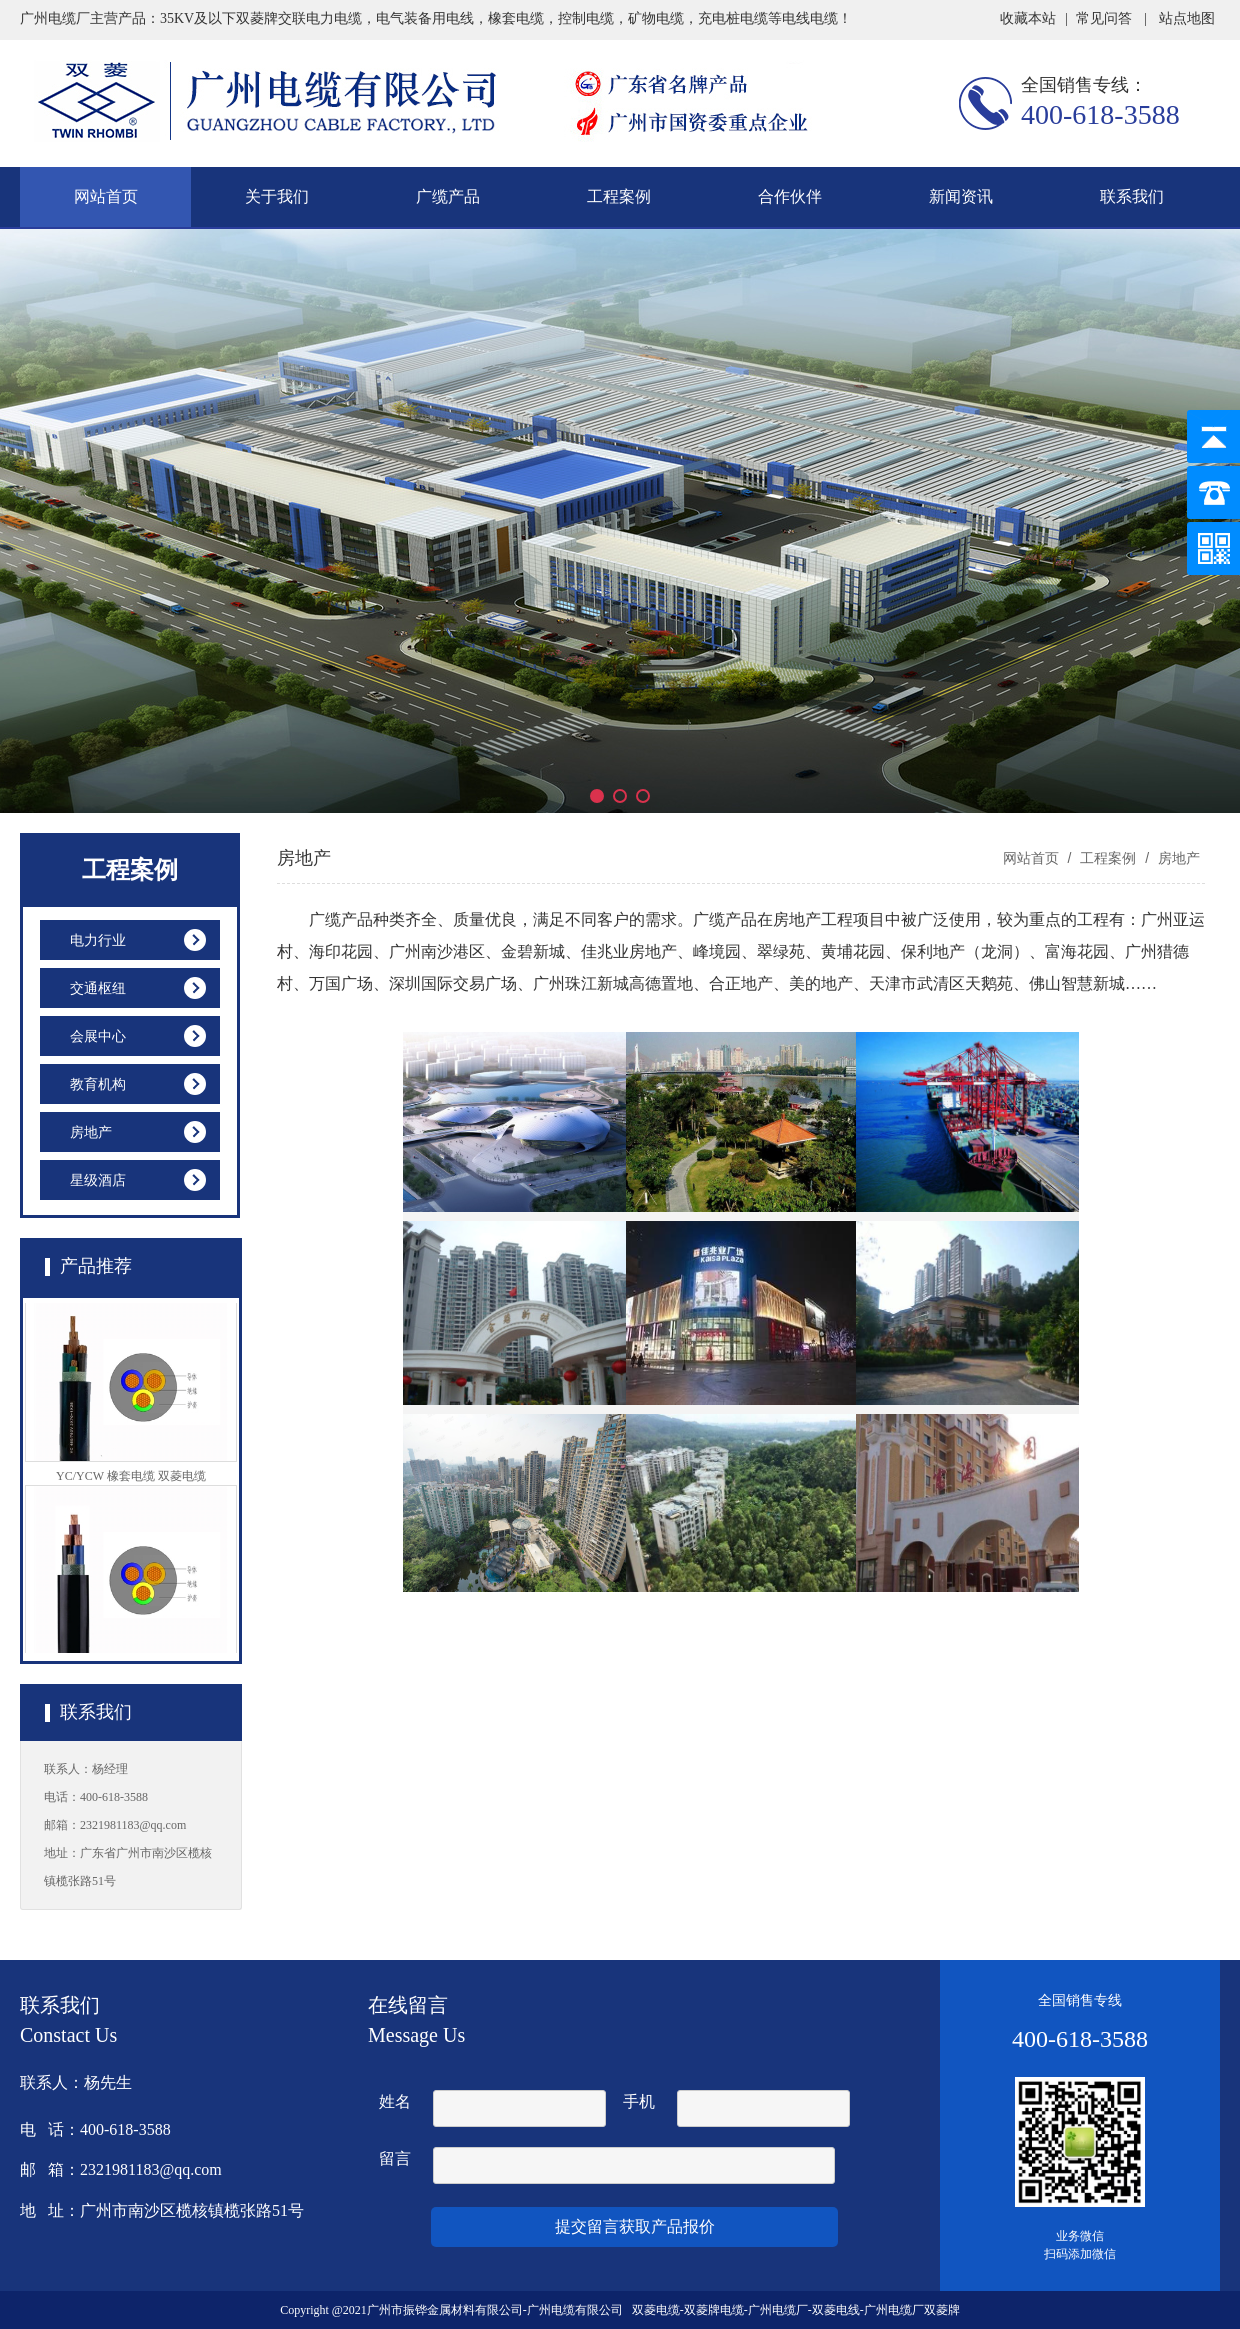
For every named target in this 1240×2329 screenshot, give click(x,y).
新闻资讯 (961, 196)
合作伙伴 (790, 196)
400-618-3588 (1100, 114)
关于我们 (277, 196)
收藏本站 (1028, 18)
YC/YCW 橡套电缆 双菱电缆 (131, 1482)
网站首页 (106, 196)
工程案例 (619, 196)
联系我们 (1132, 196)
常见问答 (1104, 18)
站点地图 (1187, 18)
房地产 (1177, 858)
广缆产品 (448, 196)
